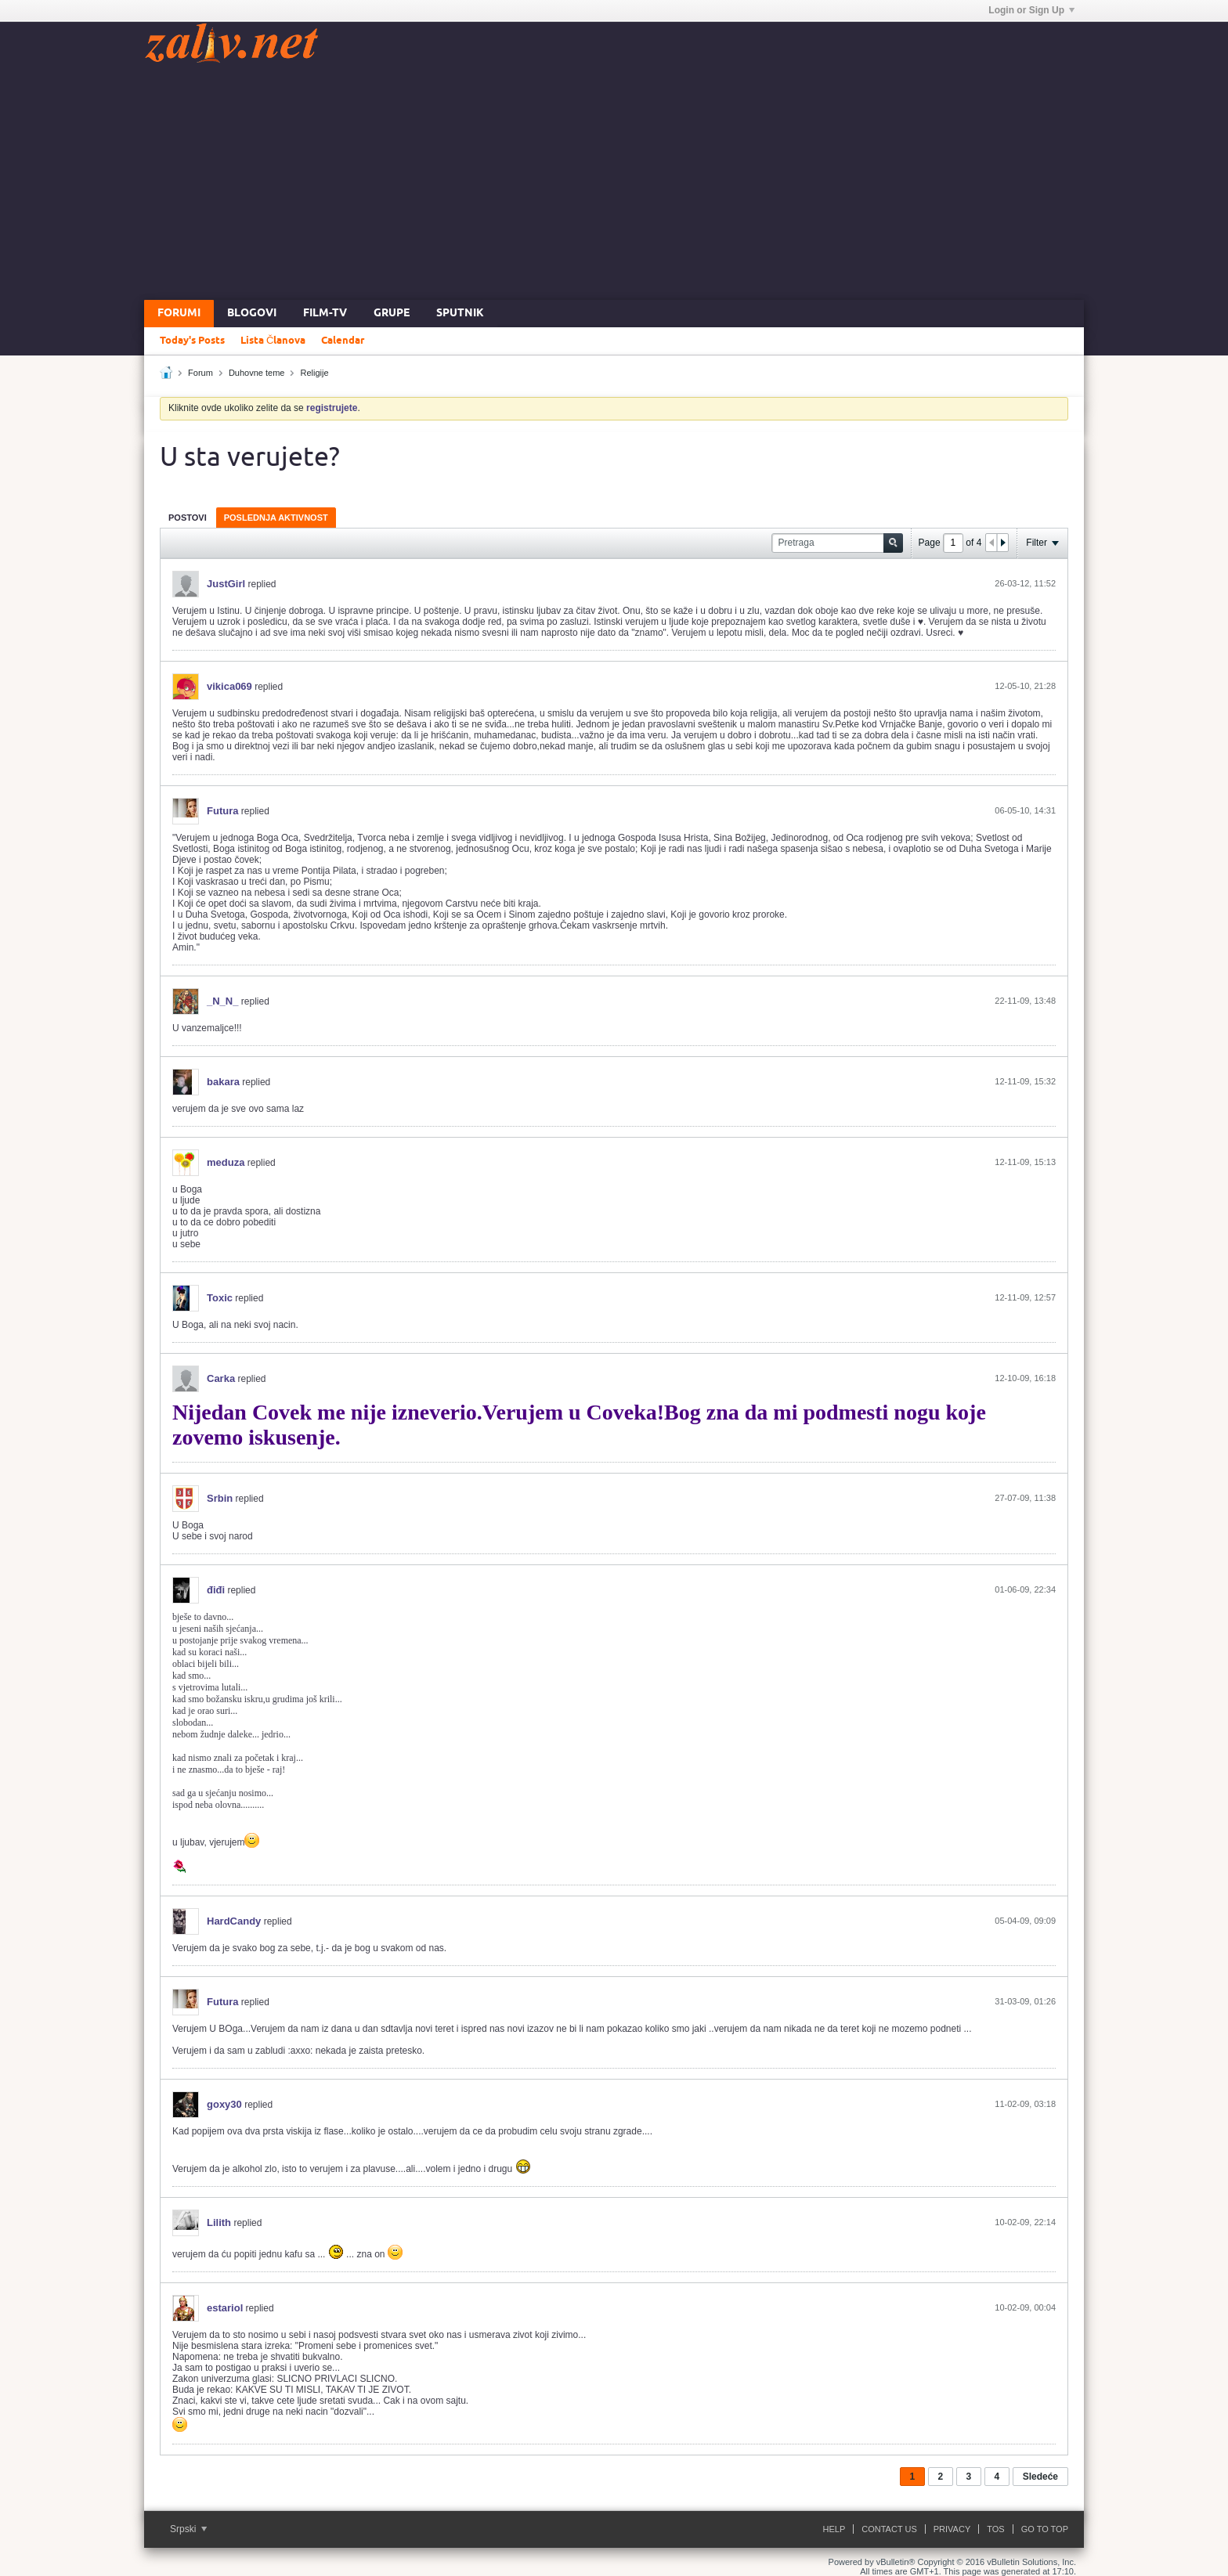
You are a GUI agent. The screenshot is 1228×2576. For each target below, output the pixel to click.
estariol (225, 2308)
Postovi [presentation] (187, 517)
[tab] (187, 517)
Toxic (220, 1298)
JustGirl (226, 584)
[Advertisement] (614, 182)
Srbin (220, 1498)
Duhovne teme (257, 372)
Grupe (392, 313)
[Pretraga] (837, 543)
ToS (995, 2529)
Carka (221, 1378)
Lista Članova (272, 341)
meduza (225, 1162)
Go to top (1044, 2529)
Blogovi (251, 313)
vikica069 (229, 686)
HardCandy (234, 1921)
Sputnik (460, 313)
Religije (315, 372)
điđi (216, 1590)
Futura (222, 811)
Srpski (188, 2529)
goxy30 (224, 2104)
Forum (200, 372)
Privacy (952, 2529)
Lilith (219, 2222)
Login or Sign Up (1031, 10)
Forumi (178, 313)
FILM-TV (325, 313)
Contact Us (889, 2529)
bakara (223, 1082)
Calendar (342, 341)
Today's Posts (192, 341)
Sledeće (1040, 2476)
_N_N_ (222, 1001)
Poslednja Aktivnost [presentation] (276, 517)
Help (834, 2529)
